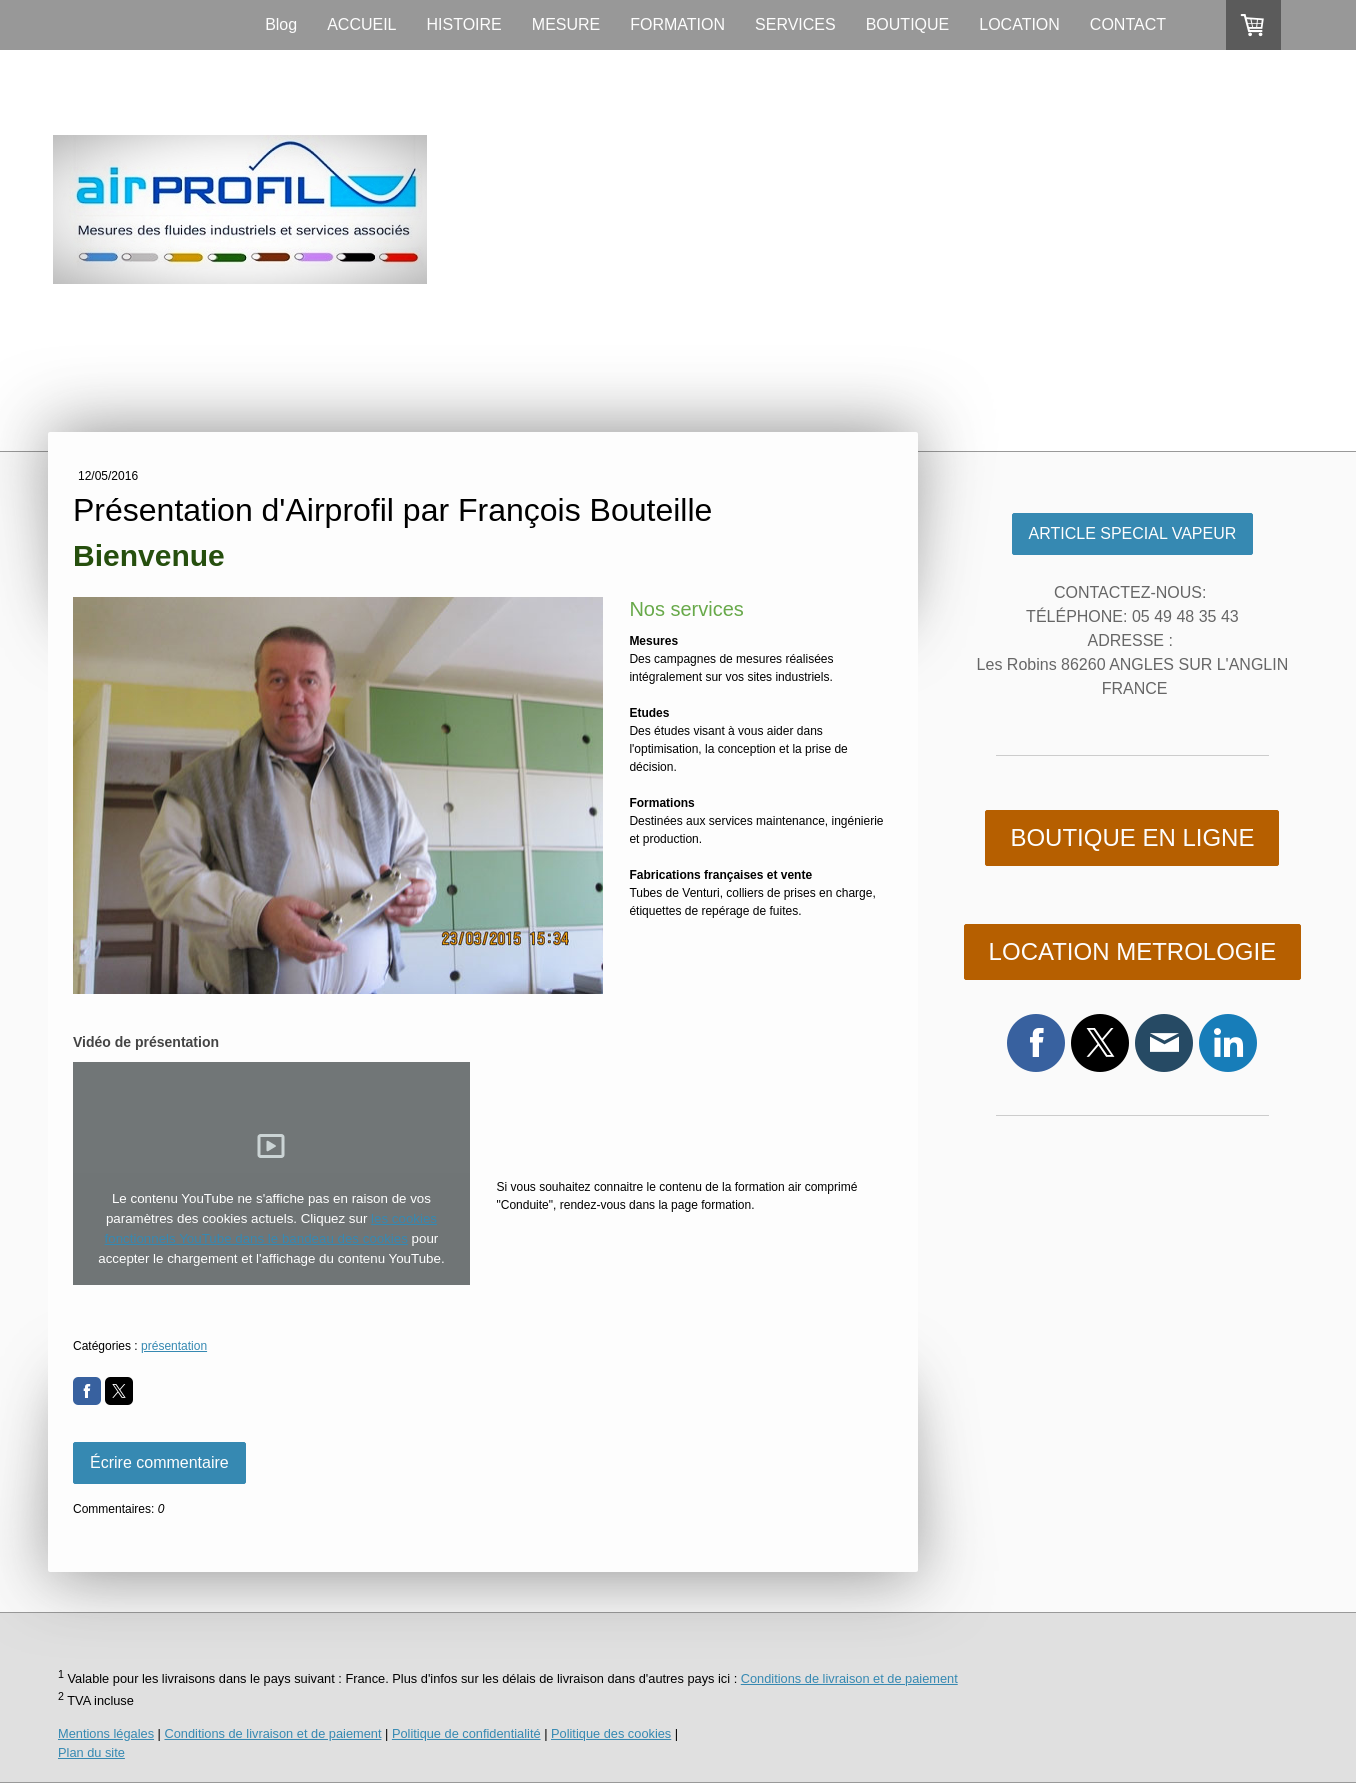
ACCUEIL (361, 24)
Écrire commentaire (159, 1462)
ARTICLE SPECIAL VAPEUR (1133, 533)
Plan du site (91, 1752)
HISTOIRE (464, 24)
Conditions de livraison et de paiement (849, 1678)
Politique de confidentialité (466, 1733)
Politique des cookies (611, 1733)
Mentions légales (106, 1733)
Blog (281, 24)
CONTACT (1128, 24)
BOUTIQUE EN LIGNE (1132, 837)
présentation (174, 1346)
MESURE (566, 24)
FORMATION (677, 24)
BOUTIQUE (908, 24)
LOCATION (1019, 24)
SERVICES (795, 24)
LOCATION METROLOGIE (1133, 951)
